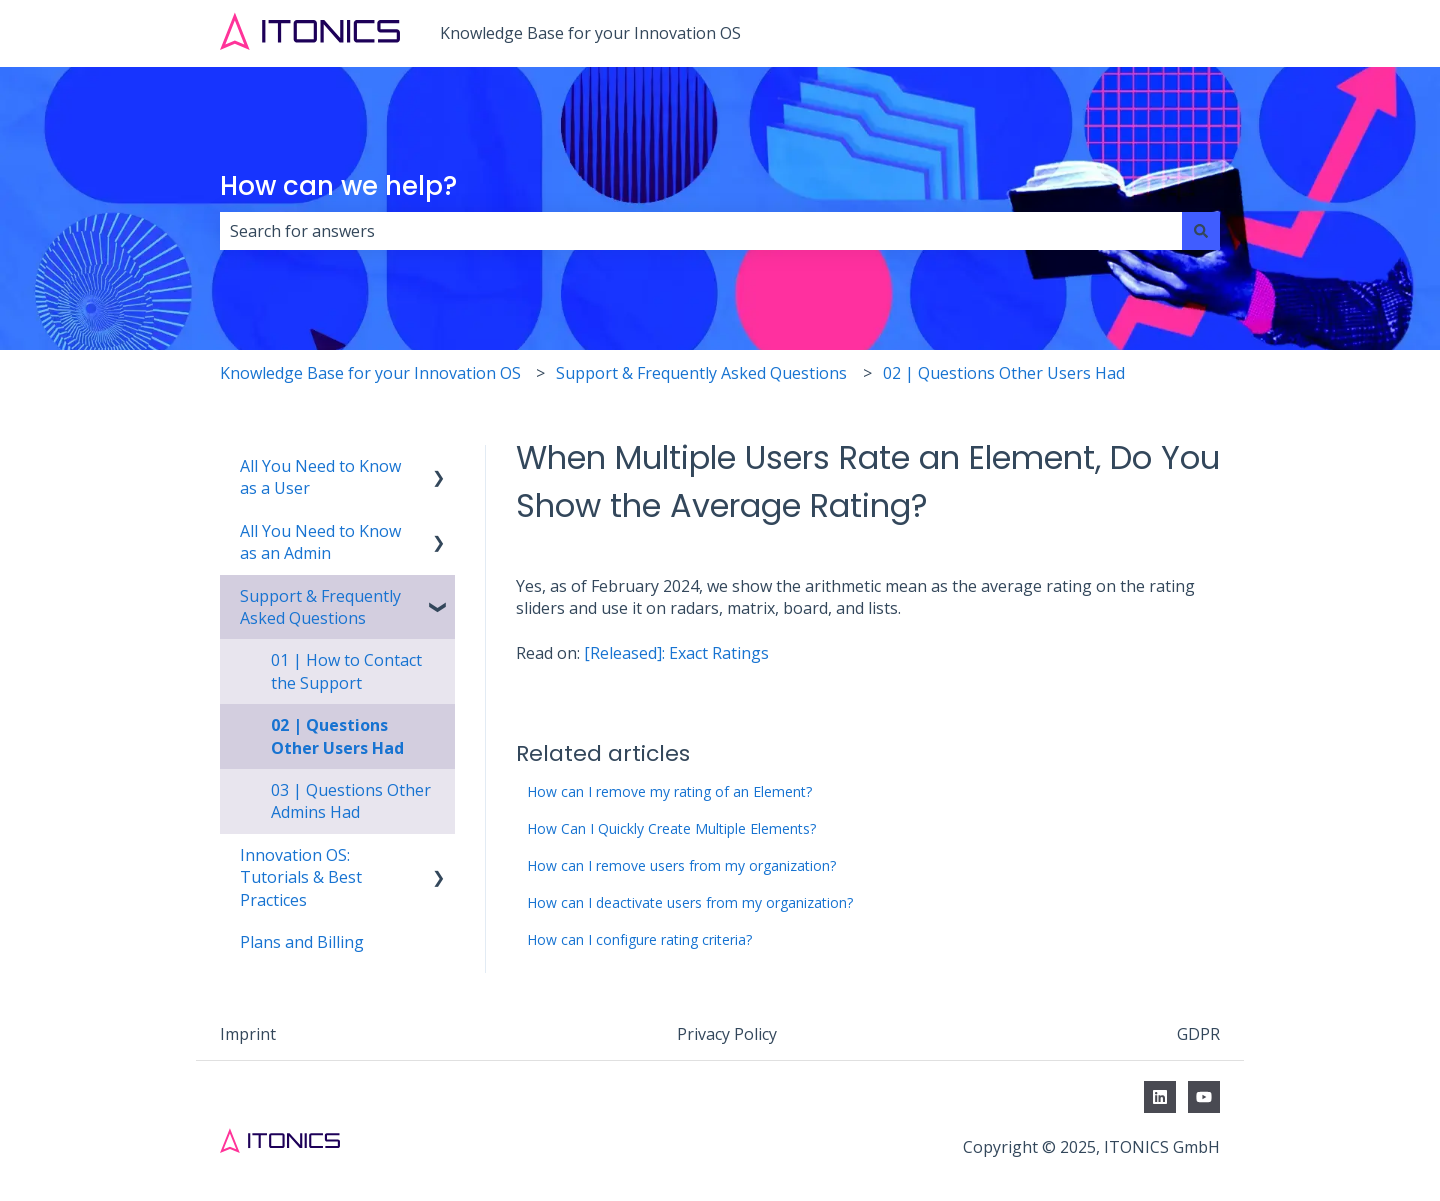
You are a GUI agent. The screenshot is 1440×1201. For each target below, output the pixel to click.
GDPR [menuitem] (1198, 1034)
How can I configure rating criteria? (639, 939)
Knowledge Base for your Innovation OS (590, 33)
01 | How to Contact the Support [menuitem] (346, 671)
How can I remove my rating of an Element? (669, 791)
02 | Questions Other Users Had (1004, 373)
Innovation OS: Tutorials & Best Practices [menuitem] (301, 877)
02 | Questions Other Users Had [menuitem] (337, 736)
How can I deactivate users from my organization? (690, 902)
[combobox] (701, 231)
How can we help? (338, 186)
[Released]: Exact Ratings (676, 653)
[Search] (1201, 231)
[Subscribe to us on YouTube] (1204, 1097)
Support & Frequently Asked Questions (701, 373)
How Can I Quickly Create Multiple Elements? (671, 828)
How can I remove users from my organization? (681, 865)
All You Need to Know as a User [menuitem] (320, 477)
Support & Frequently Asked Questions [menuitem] (320, 607)
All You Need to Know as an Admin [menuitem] (320, 542)
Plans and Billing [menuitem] (302, 942)
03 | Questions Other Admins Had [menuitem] (351, 801)
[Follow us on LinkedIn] (1160, 1097)
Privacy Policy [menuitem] (727, 1034)
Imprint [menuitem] (248, 1034)
